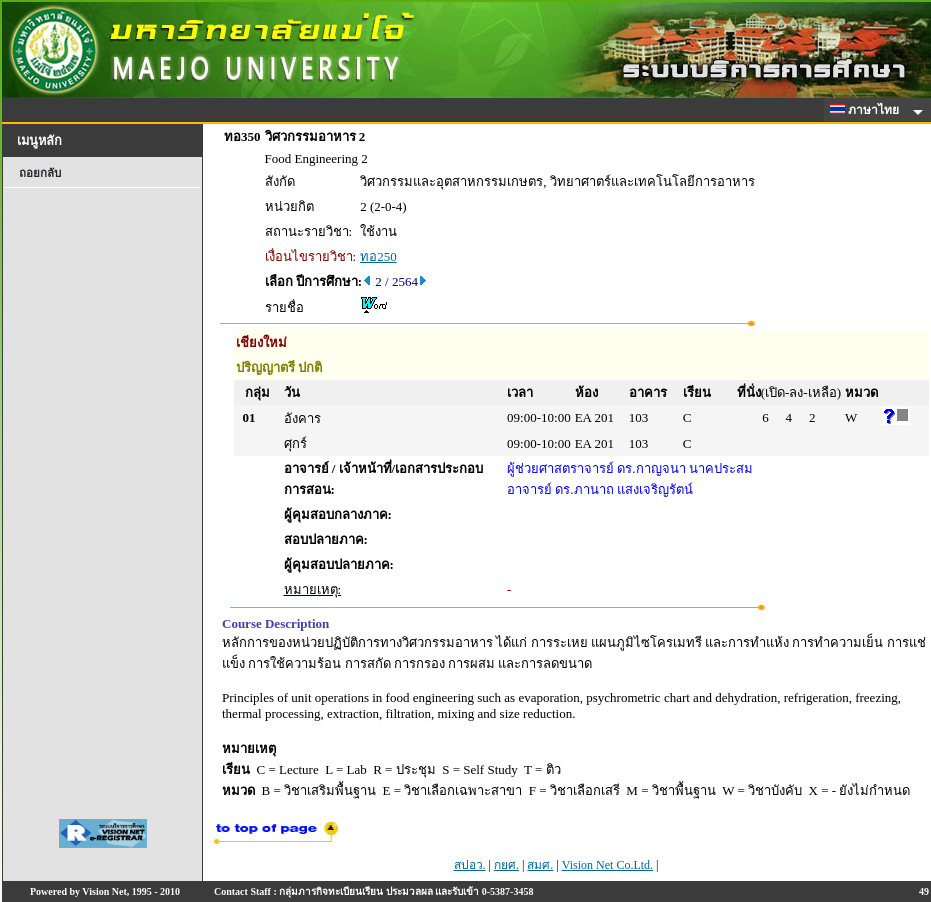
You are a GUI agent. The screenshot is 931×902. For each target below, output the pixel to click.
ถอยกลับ (40, 173)
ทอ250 (378, 256)
